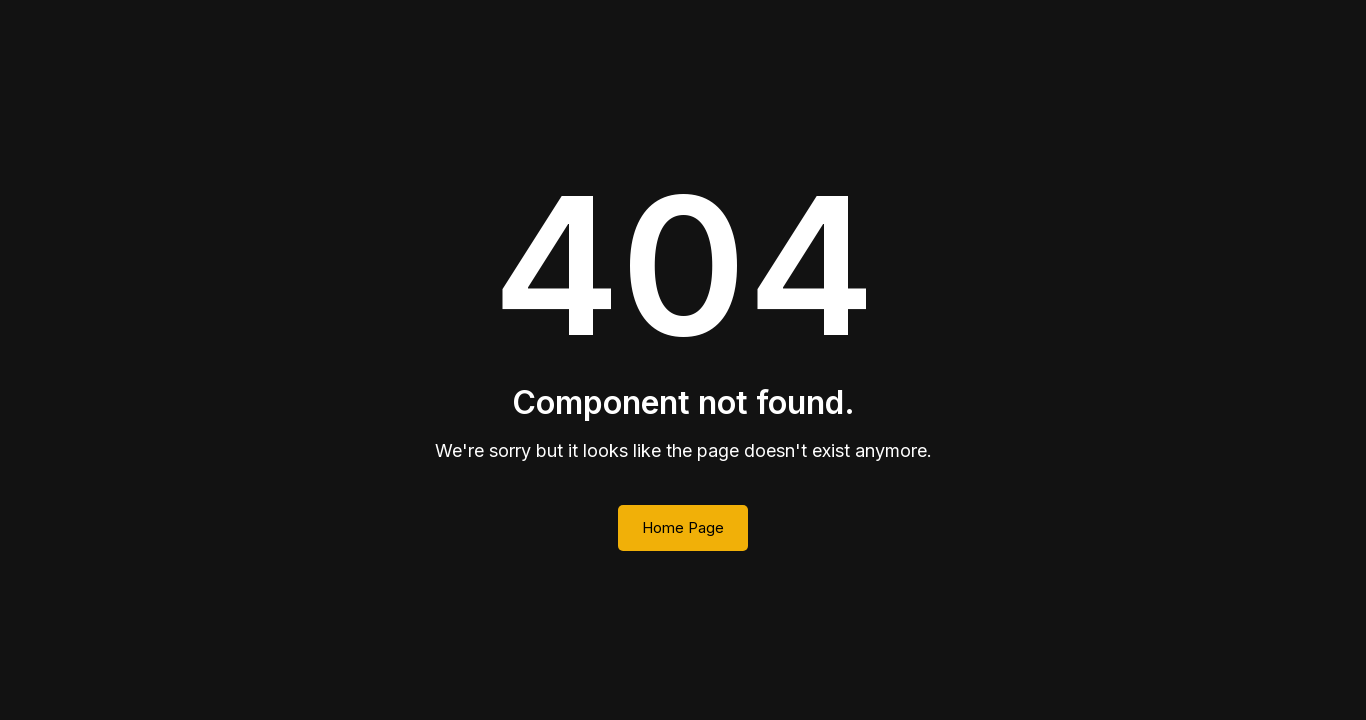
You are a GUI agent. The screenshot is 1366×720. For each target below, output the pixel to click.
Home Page (683, 527)
